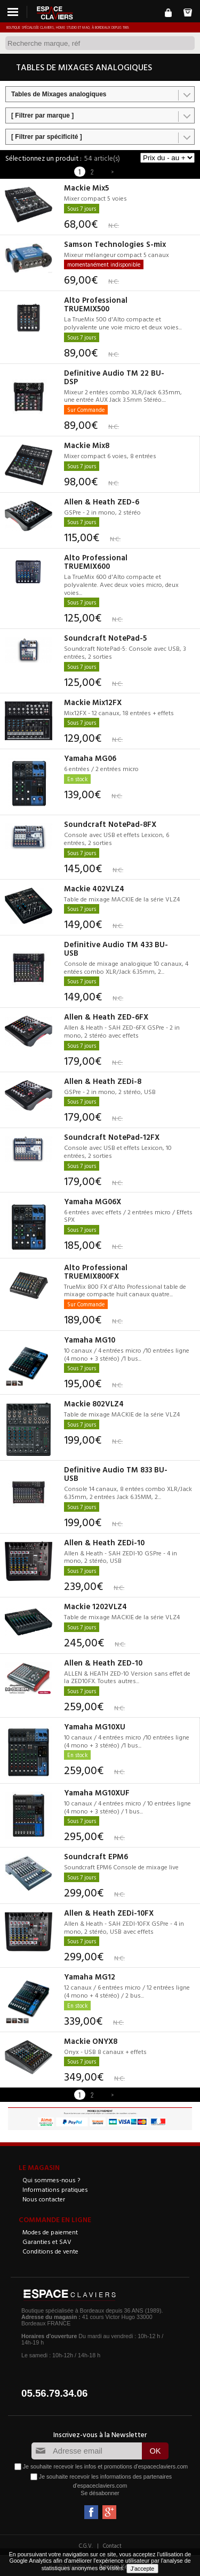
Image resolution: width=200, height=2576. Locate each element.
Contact (112, 2545)
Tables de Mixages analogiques (59, 94)
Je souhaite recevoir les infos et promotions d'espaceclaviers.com (105, 2466)
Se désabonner (100, 2493)
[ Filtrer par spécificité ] (46, 136)
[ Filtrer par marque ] (42, 115)
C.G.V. (86, 2545)
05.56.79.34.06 (54, 2393)
